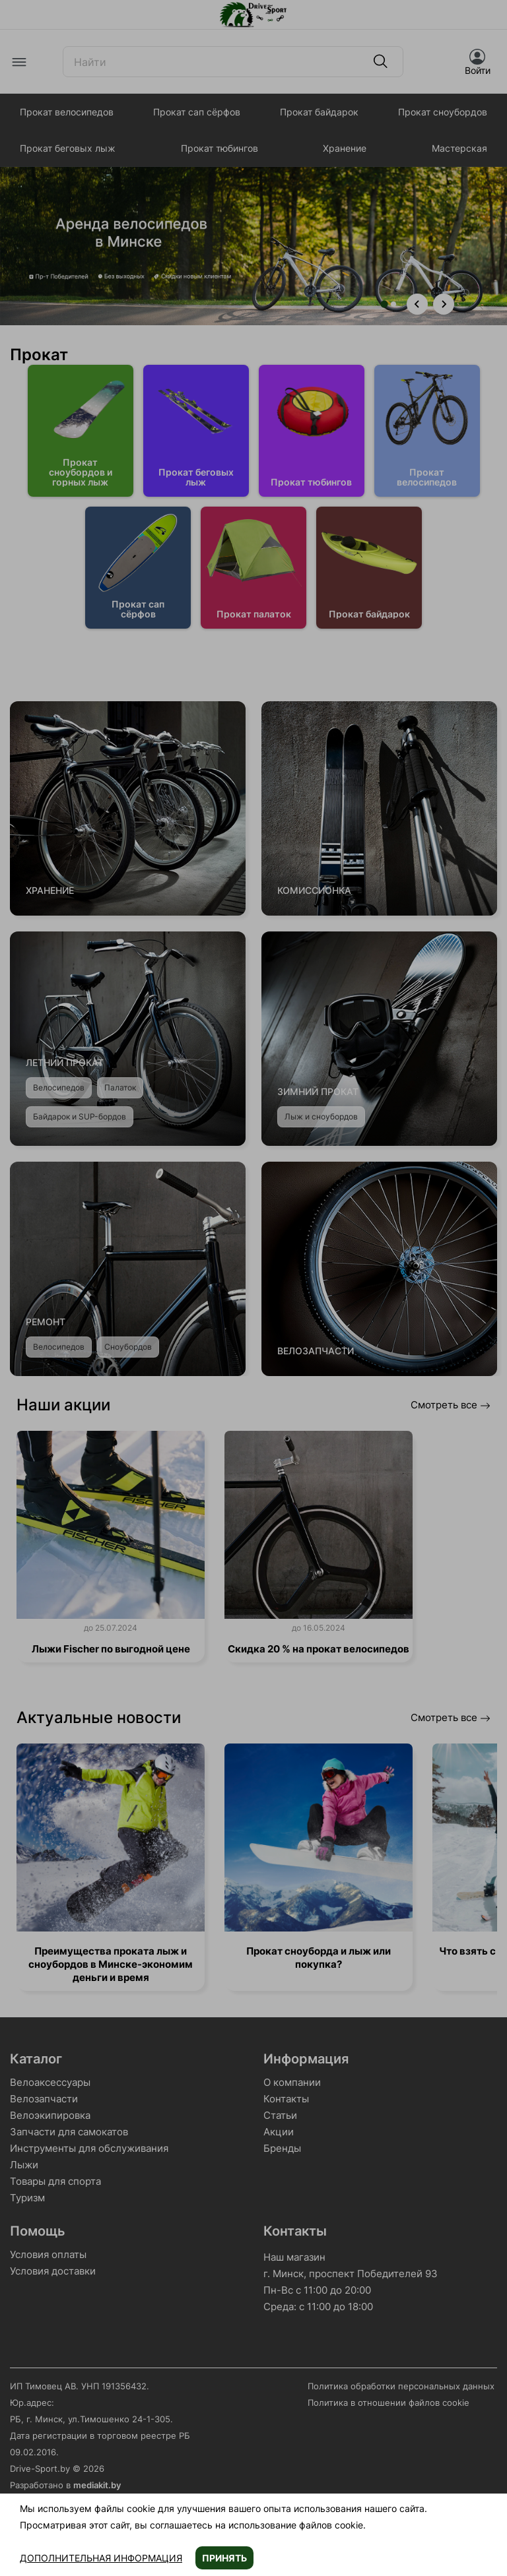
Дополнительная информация (101, 2557)
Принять (224, 2557)
